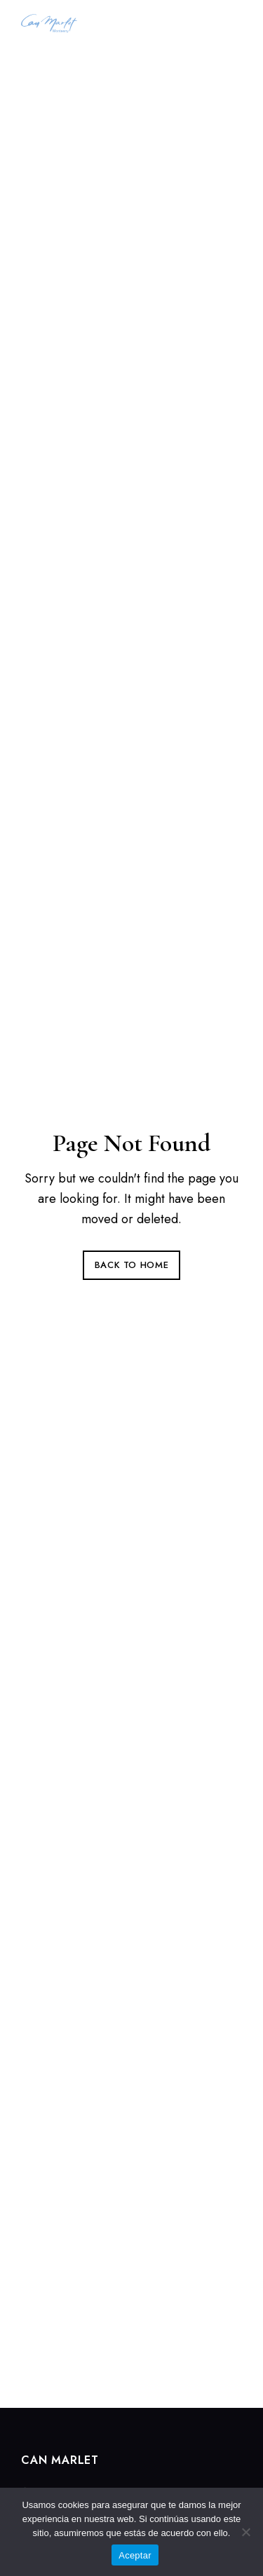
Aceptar (135, 2555)
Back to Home (132, 1265)
